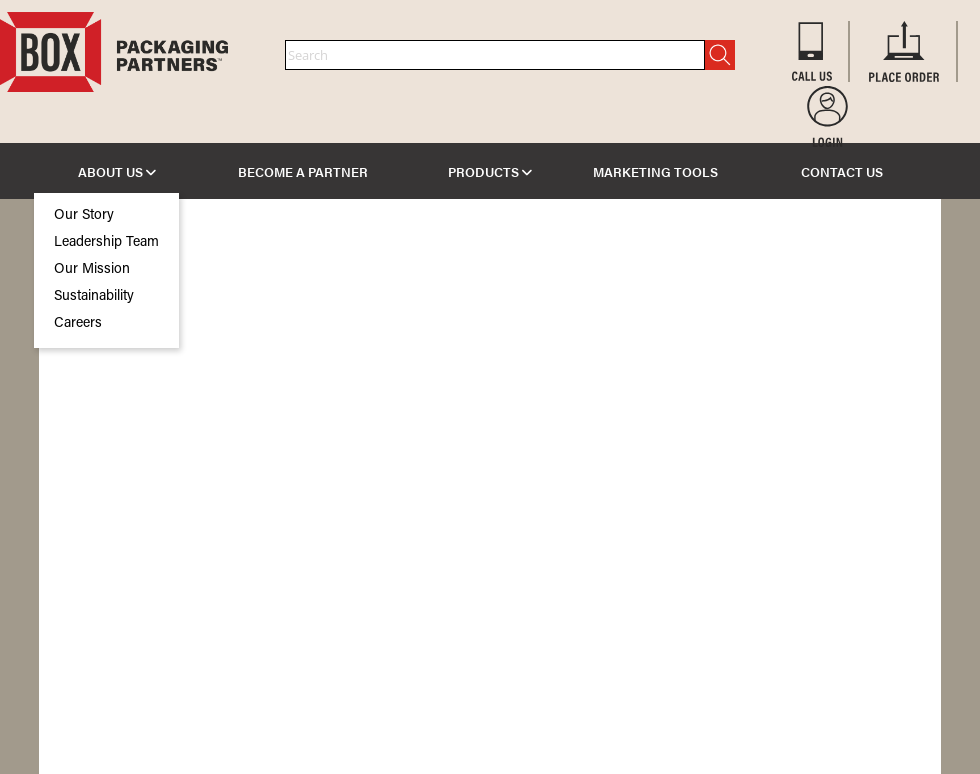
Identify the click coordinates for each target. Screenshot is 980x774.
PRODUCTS (490, 171)
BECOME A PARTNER (303, 171)
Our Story (84, 216)
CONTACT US (842, 171)
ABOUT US (117, 171)
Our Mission (92, 270)
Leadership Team (106, 243)
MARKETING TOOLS (655, 171)
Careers (78, 324)
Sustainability (94, 297)
